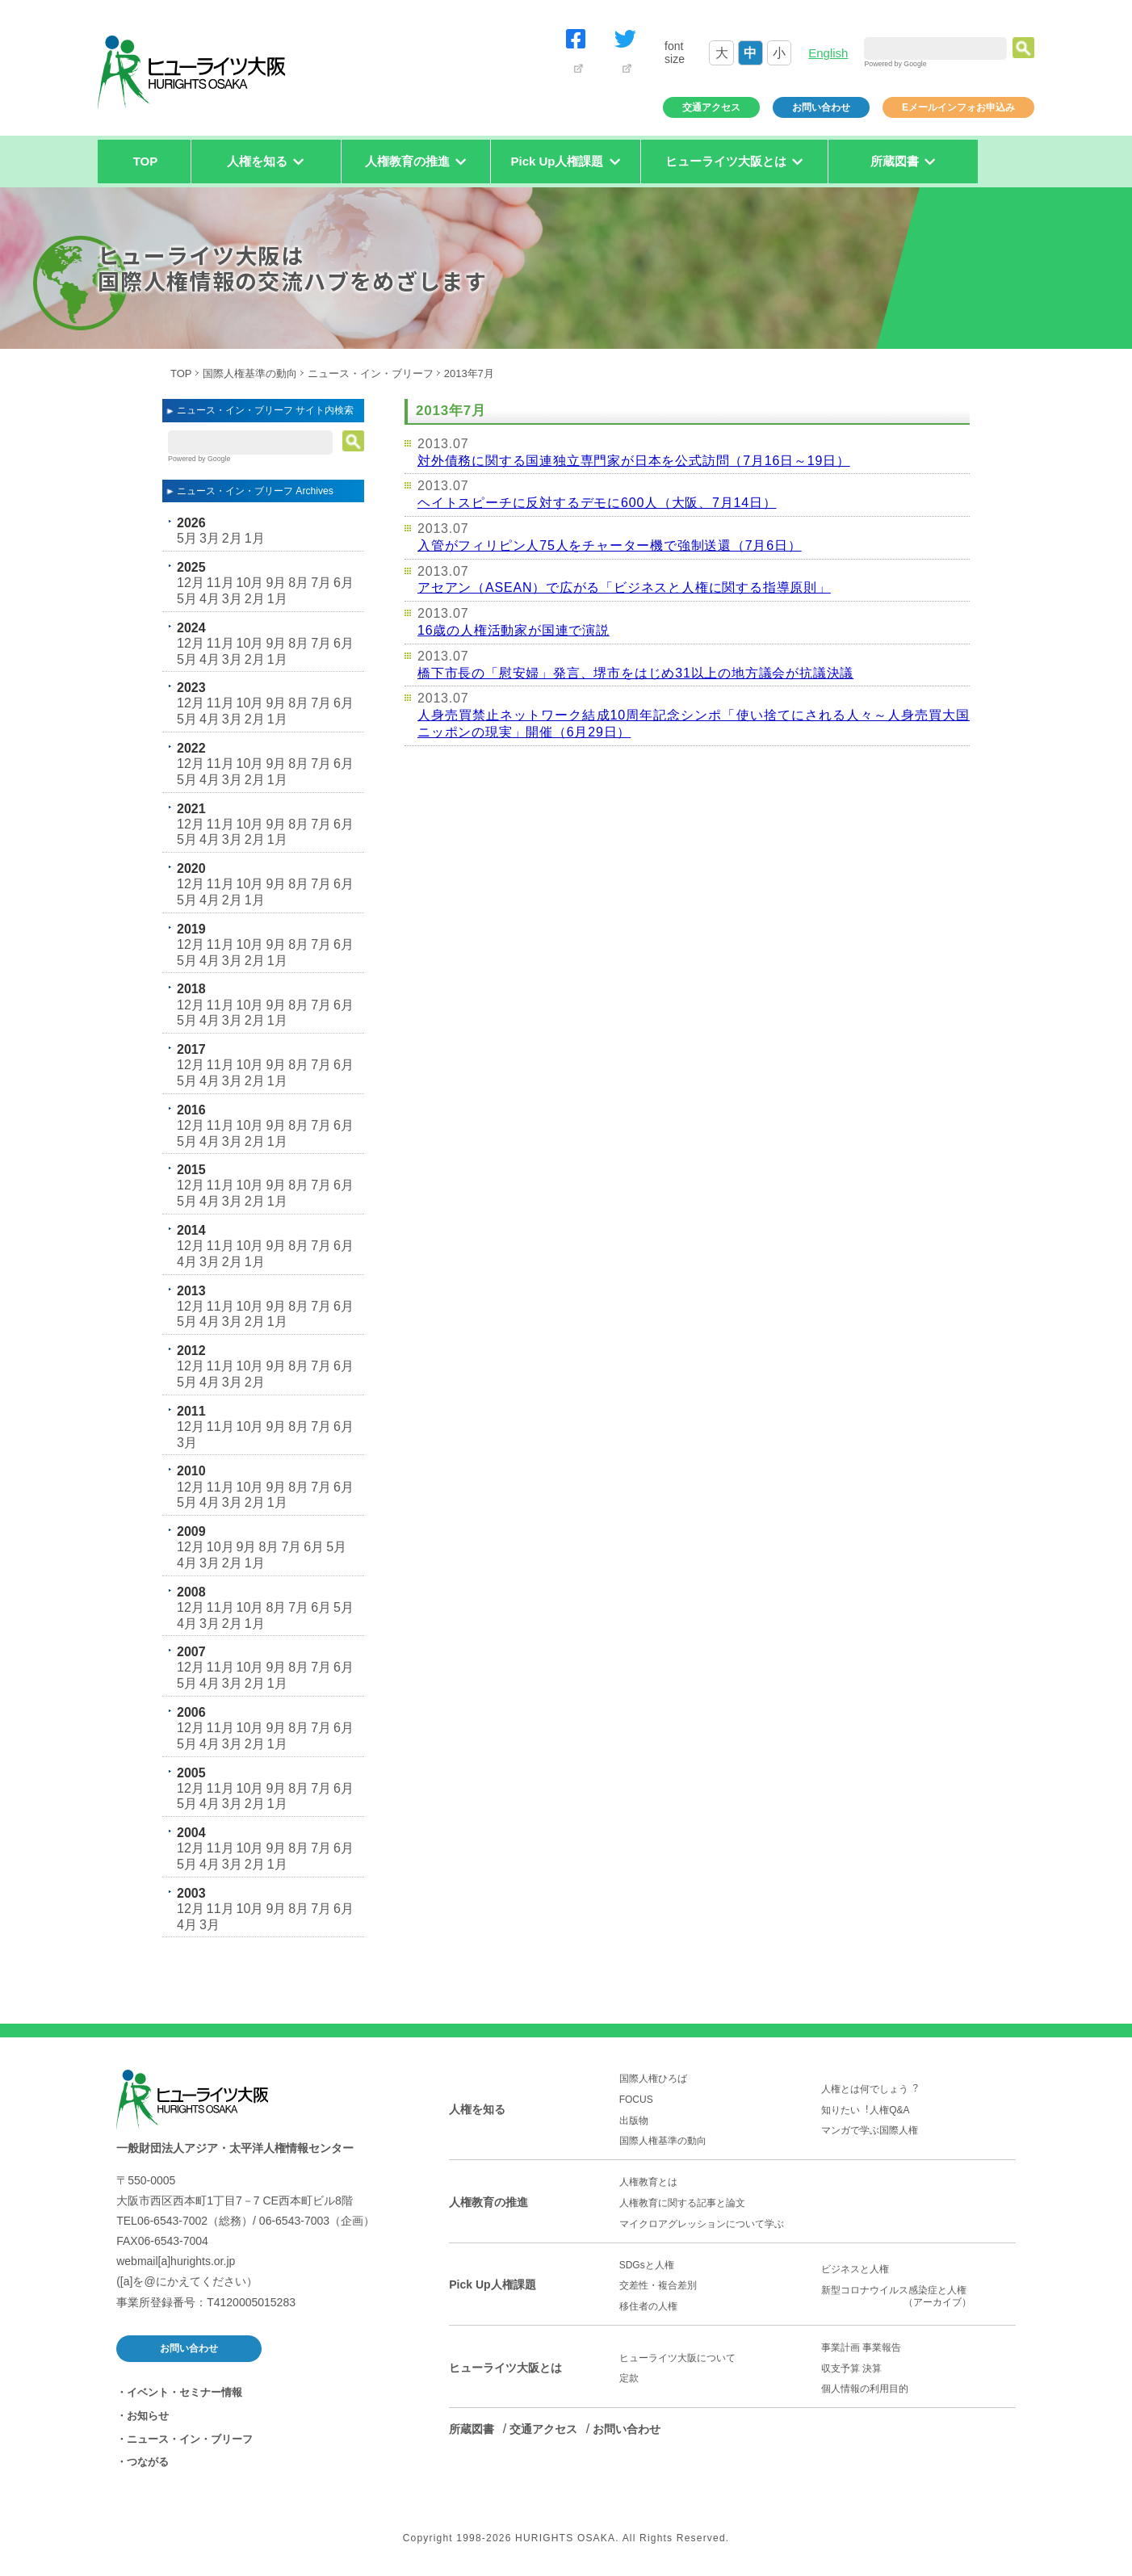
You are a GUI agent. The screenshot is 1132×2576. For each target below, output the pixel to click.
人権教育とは (648, 2182)
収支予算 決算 (851, 2368)
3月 (209, 538)
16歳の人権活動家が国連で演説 (513, 630)
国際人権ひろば (653, 2078)
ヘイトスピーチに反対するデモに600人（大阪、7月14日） (597, 503)
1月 (255, 538)
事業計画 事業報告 (861, 2347)
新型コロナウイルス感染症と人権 (918, 2296)
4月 (209, 599)
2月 (232, 538)
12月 (190, 582)
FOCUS (636, 2099)
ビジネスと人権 (855, 2269)
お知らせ (148, 2416)
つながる (148, 2462)
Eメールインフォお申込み (958, 107)
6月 (343, 582)
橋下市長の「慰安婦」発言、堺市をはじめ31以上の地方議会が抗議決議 (635, 673)
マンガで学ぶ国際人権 (869, 2130)
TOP (145, 161)
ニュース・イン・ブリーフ (371, 373)
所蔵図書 (471, 2429)
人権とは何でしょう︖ (869, 2089)
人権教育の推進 (488, 2202)
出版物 (633, 2120)
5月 (187, 538)
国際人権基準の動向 (250, 373)
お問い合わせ (821, 107)
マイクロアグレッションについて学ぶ (701, 2224)
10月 (250, 582)
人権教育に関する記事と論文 (682, 2203)
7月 (321, 582)
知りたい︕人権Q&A (865, 2110)
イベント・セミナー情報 (184, 2392)
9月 (276, 582)
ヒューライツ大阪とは (505, 2367)
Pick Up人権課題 (492, 2284)
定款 (629, 2378)
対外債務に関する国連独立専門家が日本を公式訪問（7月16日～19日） (633, 461)
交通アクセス (711, 107)
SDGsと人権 (646, 2265)
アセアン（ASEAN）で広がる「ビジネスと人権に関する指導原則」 (624, 587)
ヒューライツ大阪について (677, 2358)
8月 (298, 582)
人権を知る (477, 2109)
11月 (220, 582)
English (828, 53)
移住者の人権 (648, 2306)
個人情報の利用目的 (864, 2388)
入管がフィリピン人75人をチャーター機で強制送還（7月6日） (609, 545)
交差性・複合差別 (658, 2285)
